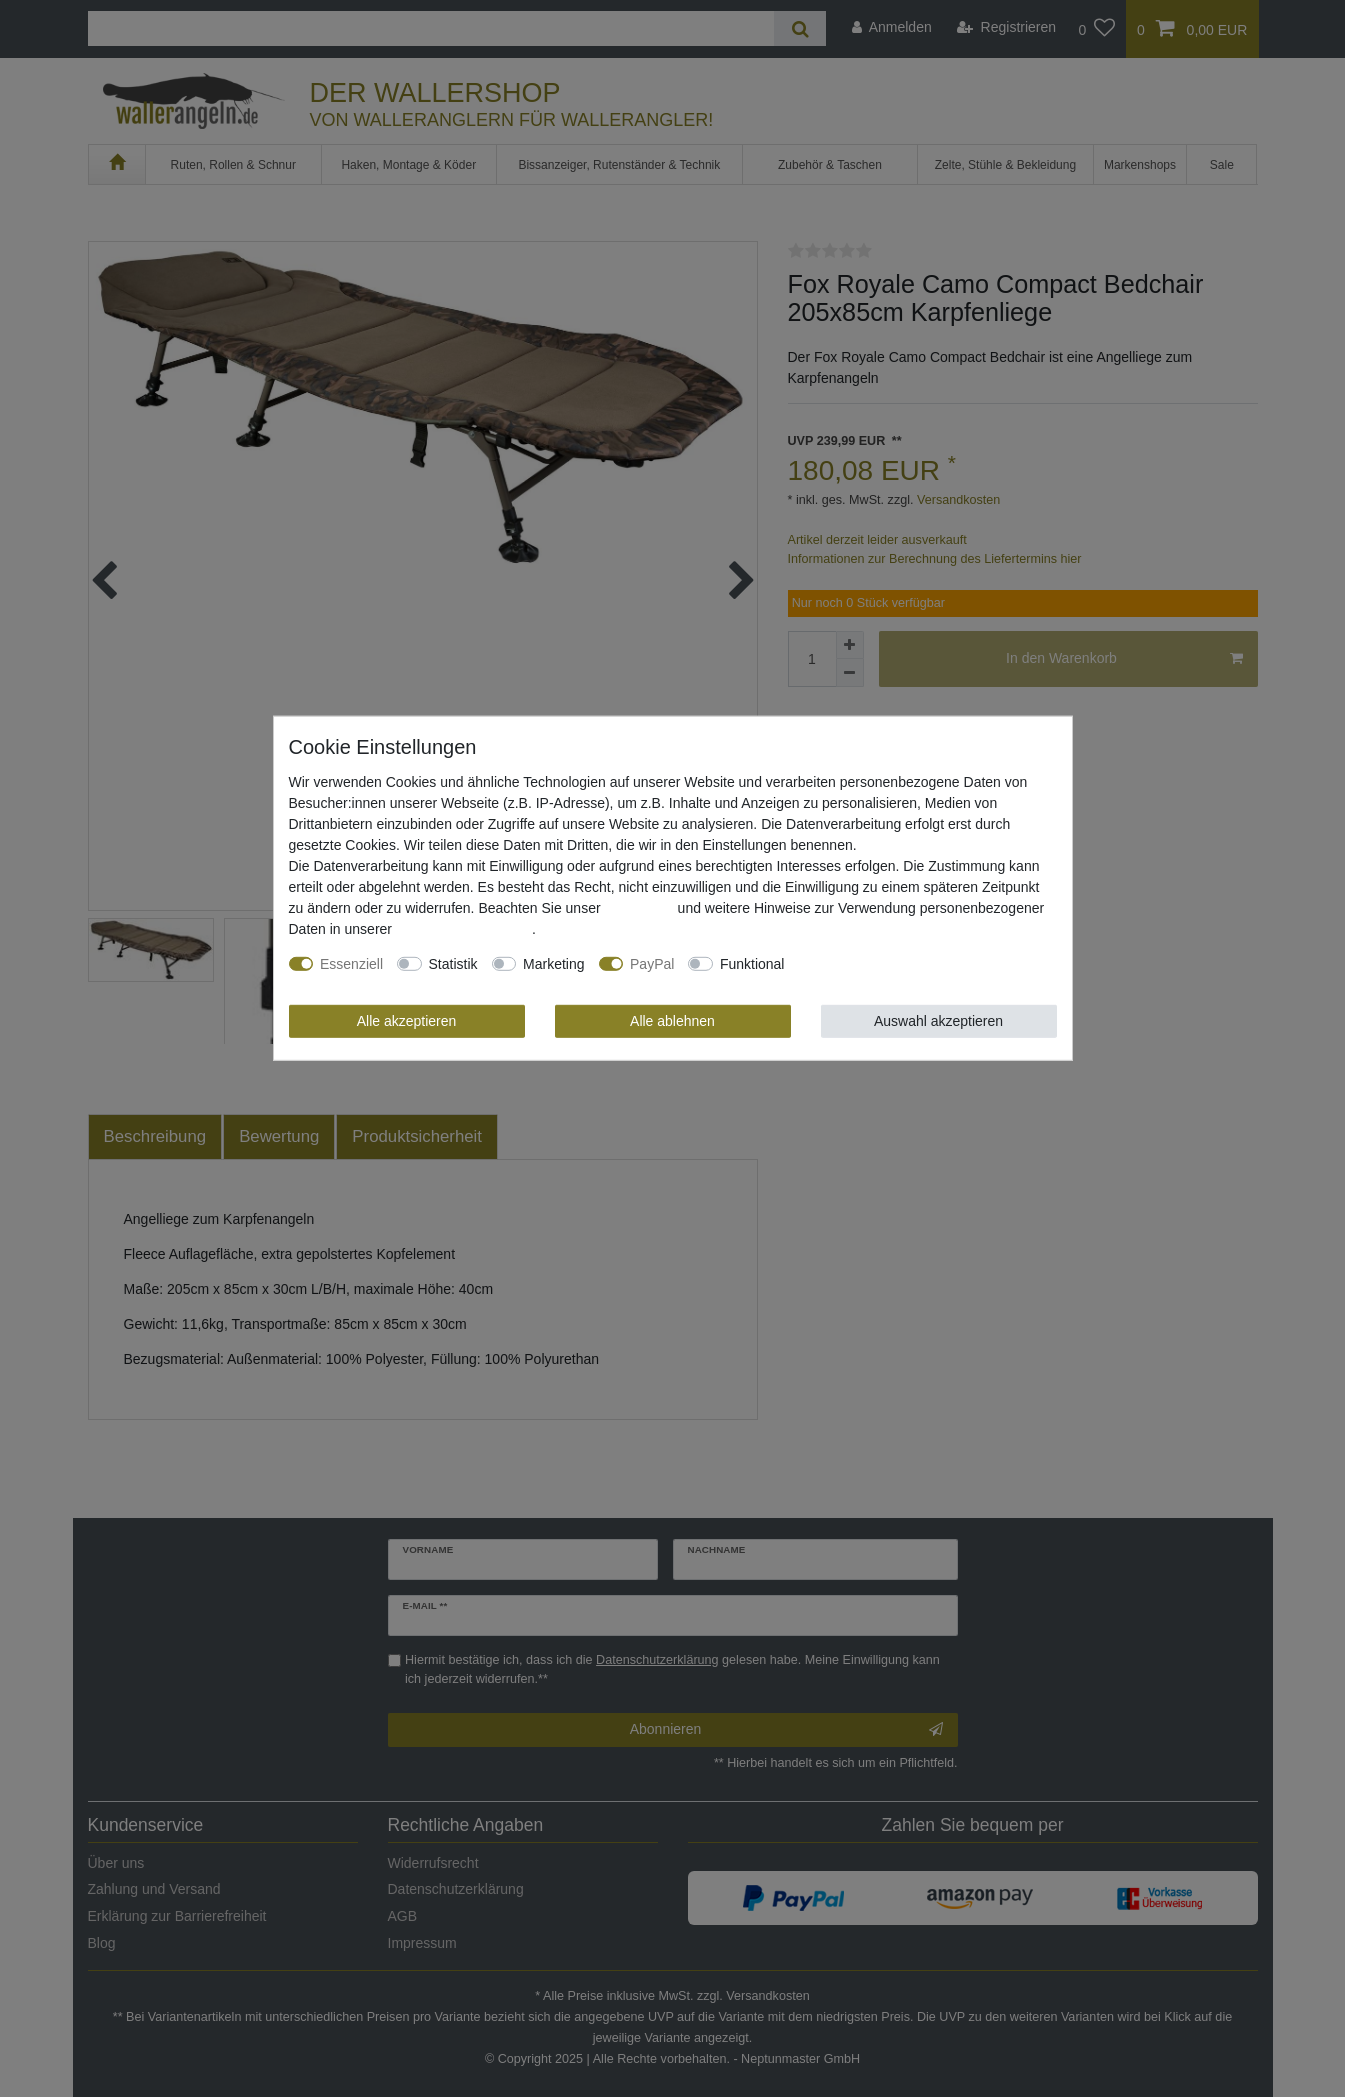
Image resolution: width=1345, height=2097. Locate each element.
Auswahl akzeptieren (938, 1021)
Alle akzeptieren (407, 1021)
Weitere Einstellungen (866, 964)
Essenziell (351, 964)
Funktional (752, 964)
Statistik (453, 964)
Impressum (638, 908)
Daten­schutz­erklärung (464, 929)
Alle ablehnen (672, 1021)
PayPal (652, 964)
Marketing (553, 964)
